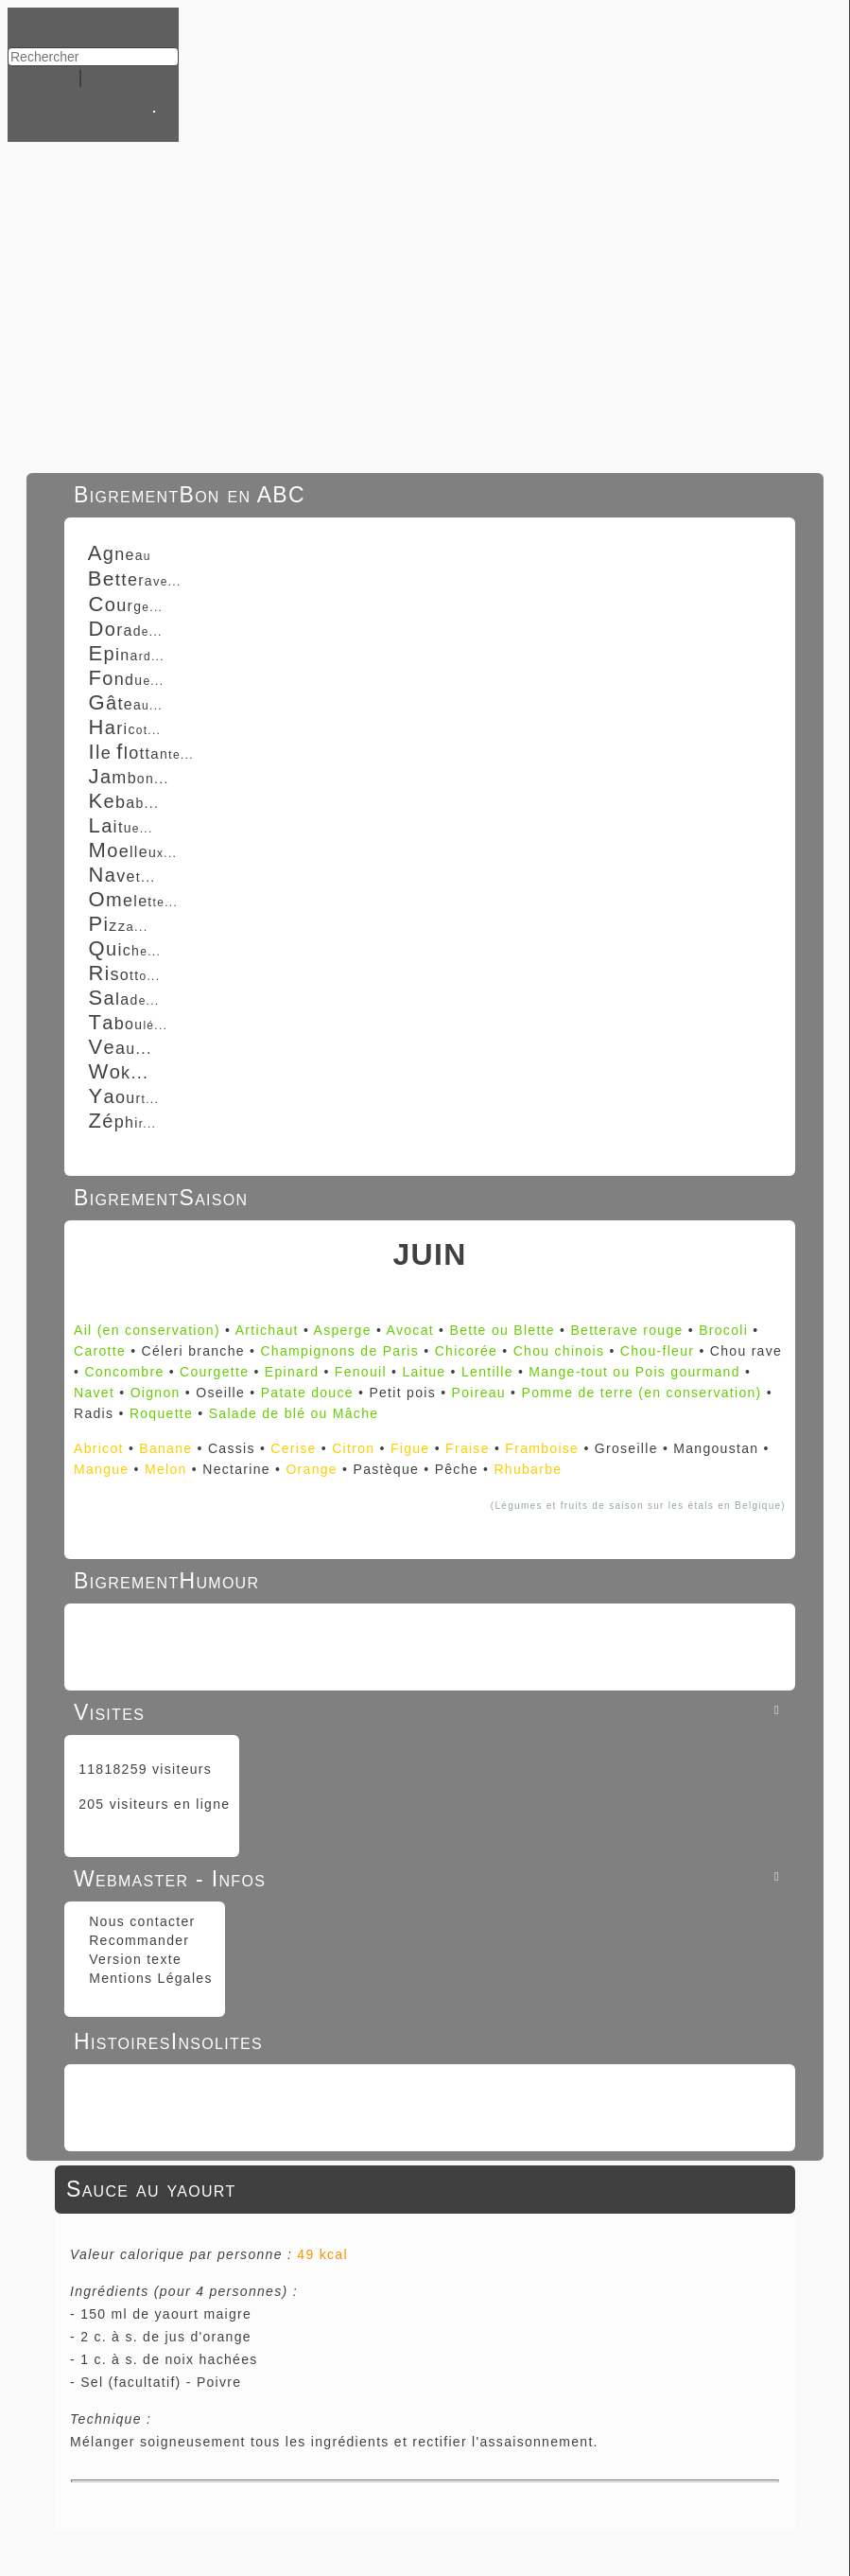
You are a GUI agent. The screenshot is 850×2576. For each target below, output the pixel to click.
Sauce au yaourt (151, 2189)
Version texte (133, 1959)
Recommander (136, 1940)
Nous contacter (140, 1921)
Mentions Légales (148, 1978)
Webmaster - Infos (430, 1878)
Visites (430, 1712)
